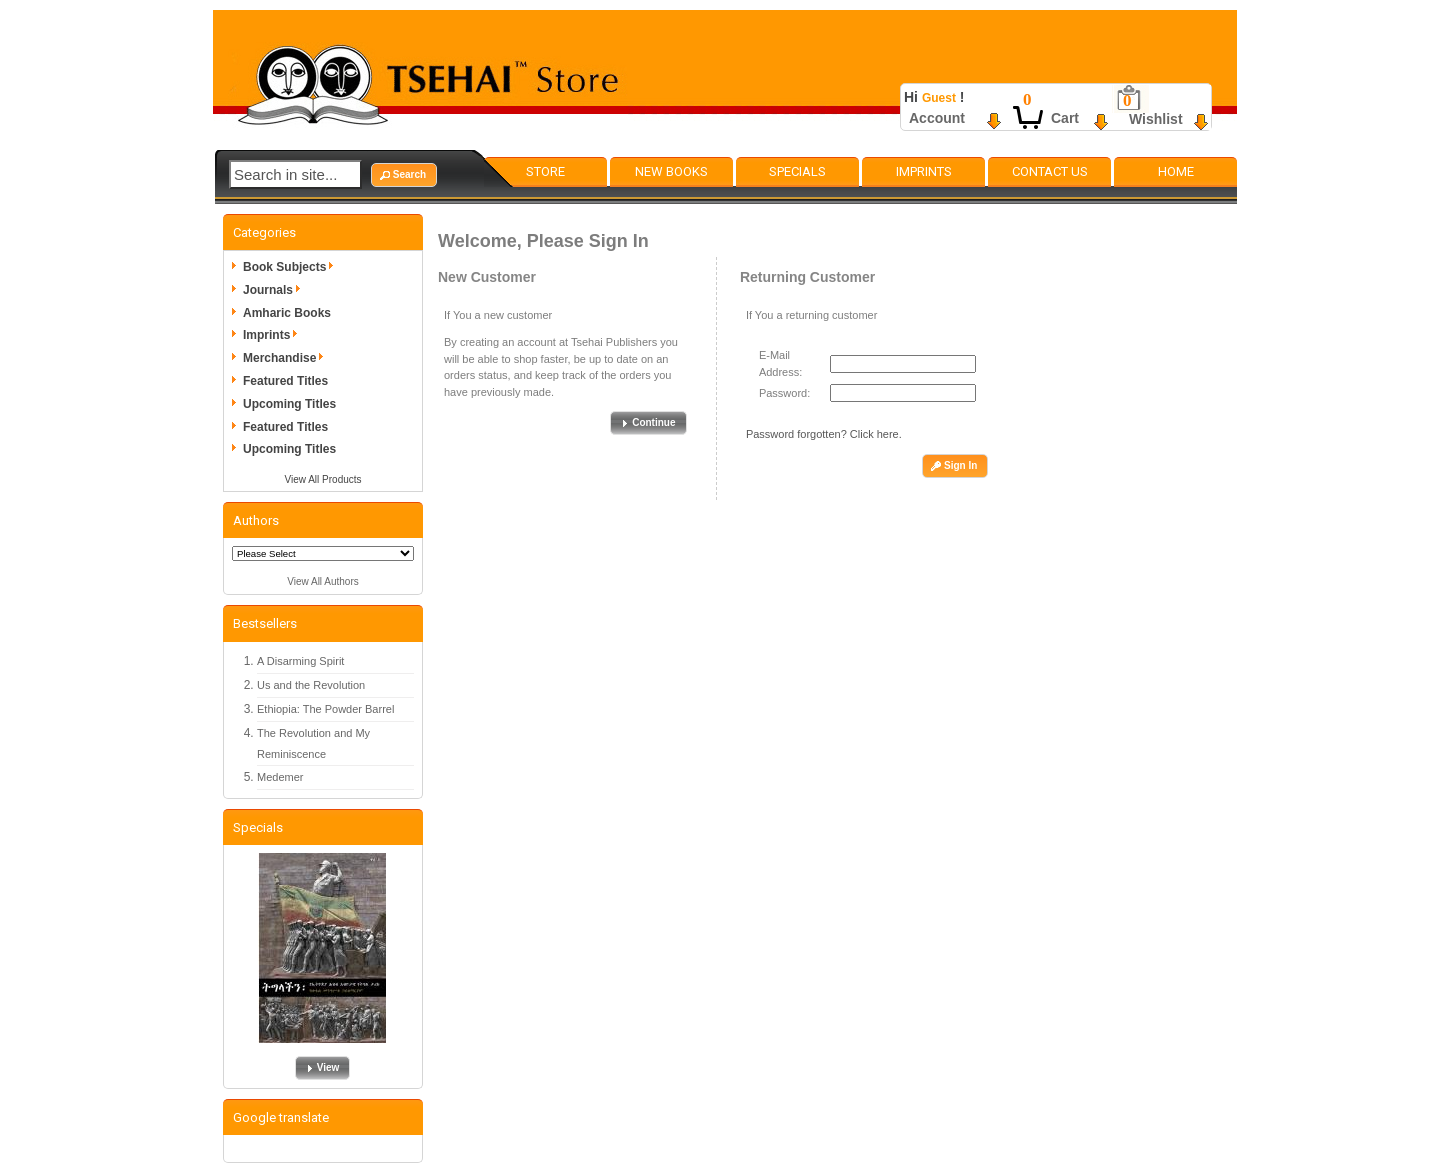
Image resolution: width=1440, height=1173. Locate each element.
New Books (671, 171)
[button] (404, 175)
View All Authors (323, 581)
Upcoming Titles (289, 404)
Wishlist (1156, 119)
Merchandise (286, 358)
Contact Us (1050, 171)
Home (1176, 171)
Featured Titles (285, 381)
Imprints (924, 171)
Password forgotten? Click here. (824, 434)
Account (937, 118)
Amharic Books (287, 313)
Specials (797, 171)
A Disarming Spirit (300, 661)
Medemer (280, 777)
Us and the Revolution (311, 685)
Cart (1065, 118)
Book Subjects (291, 267)
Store (545, 171)
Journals (275, 290)
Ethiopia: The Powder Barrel (325, 709)
